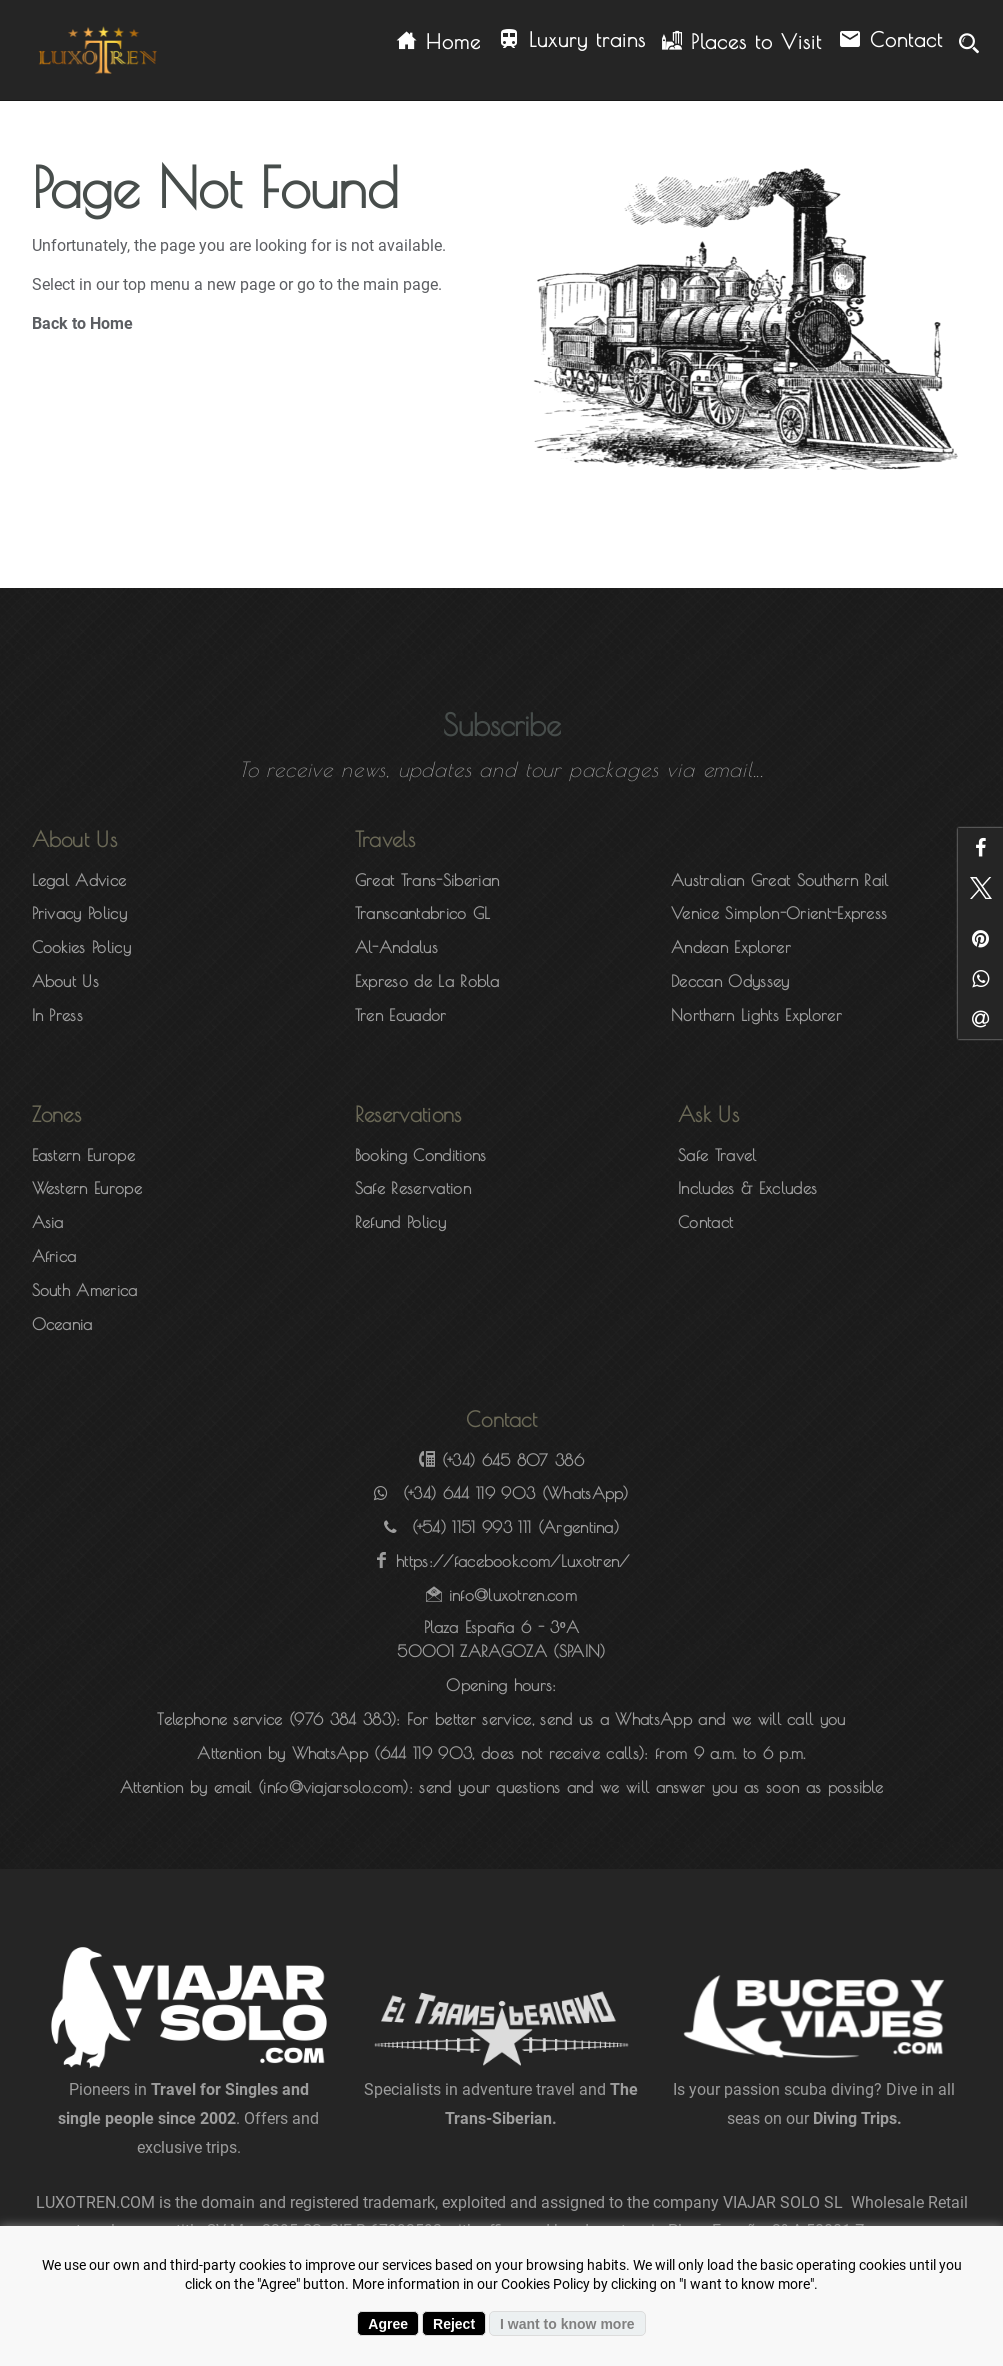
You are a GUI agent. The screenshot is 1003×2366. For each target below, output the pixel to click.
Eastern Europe (83, 1155)
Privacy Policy (79, 913)
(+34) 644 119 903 (469, 1493)
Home (439, 41)
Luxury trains (571, 40)
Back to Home (82, 323)
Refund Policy (400, 1222)
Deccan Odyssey (730, 981)
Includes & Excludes (747, 1188)
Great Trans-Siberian (427, 880)
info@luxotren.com (513, 1595)
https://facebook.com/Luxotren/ (513, 1561)
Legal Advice (79, 880)
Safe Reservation (413, 1188)
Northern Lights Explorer (756, 1015)
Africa (54, 1256)
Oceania (62, 1324)
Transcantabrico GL (423, 913)
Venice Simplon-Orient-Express (779, 913)
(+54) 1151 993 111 (472, 1527)
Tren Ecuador (401, 1015)
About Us (66, 981)
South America (85, 1290)
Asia (48, 1222)
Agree (388, 2324)
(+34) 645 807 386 (513, 1460)
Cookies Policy (81, 947)
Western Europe (87, 1188)
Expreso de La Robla (427, 981)
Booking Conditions (421, 1155)
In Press (58, 1015)
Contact (890, 40)
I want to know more (567, 2324)
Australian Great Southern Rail (780, 880)
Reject (454, 2324)
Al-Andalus (396, 947)
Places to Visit (742, 41)
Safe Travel (717, 1155)
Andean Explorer (731, 947)
